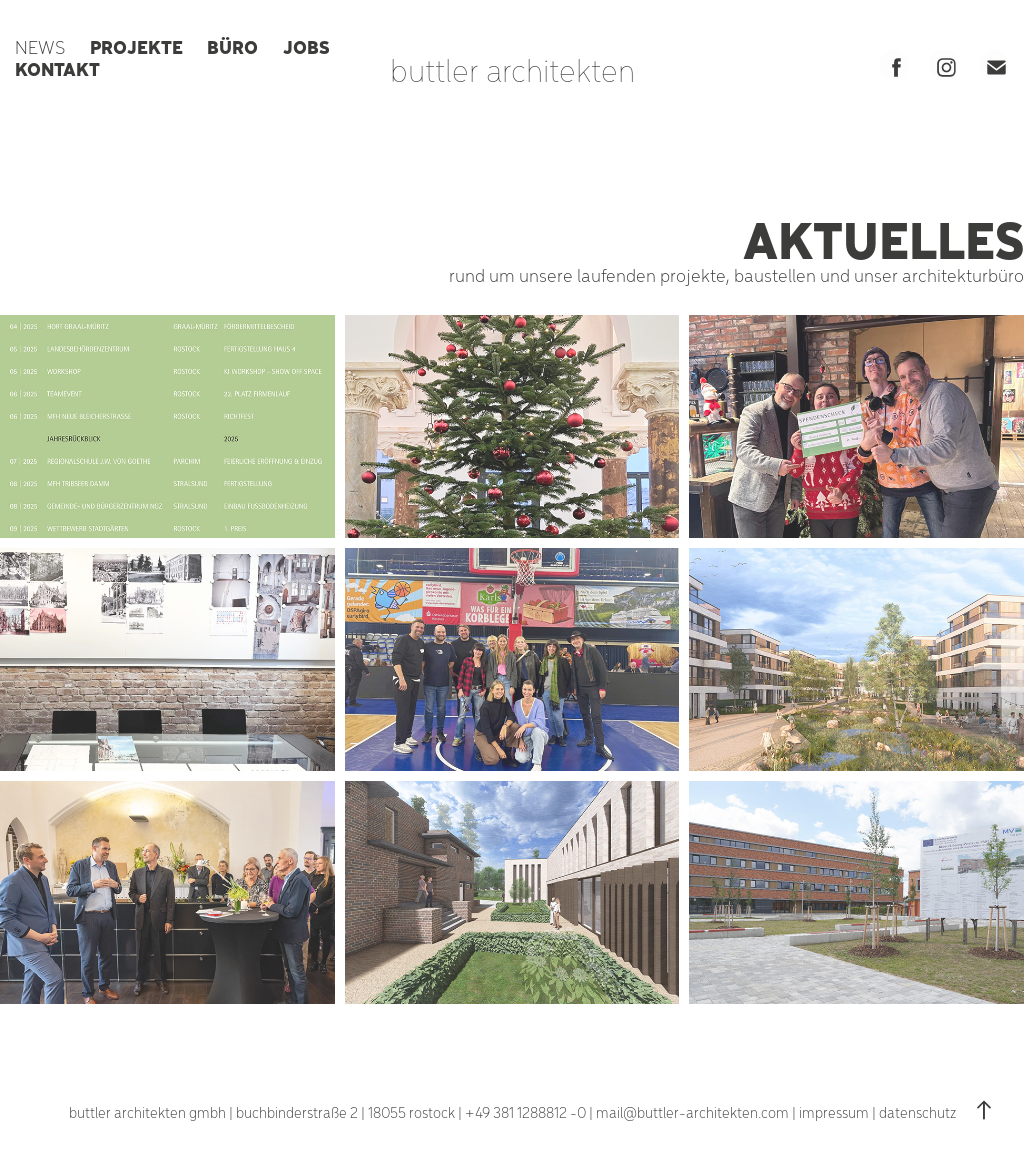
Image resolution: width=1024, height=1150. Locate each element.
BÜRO (232, 46)
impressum (834, 1112)
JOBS (306, 46)
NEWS (40, 46)
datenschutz (917, 1112)
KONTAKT (57, 68)
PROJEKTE (136, 46)
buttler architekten (512, 69)
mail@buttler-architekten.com (692, 1112)
